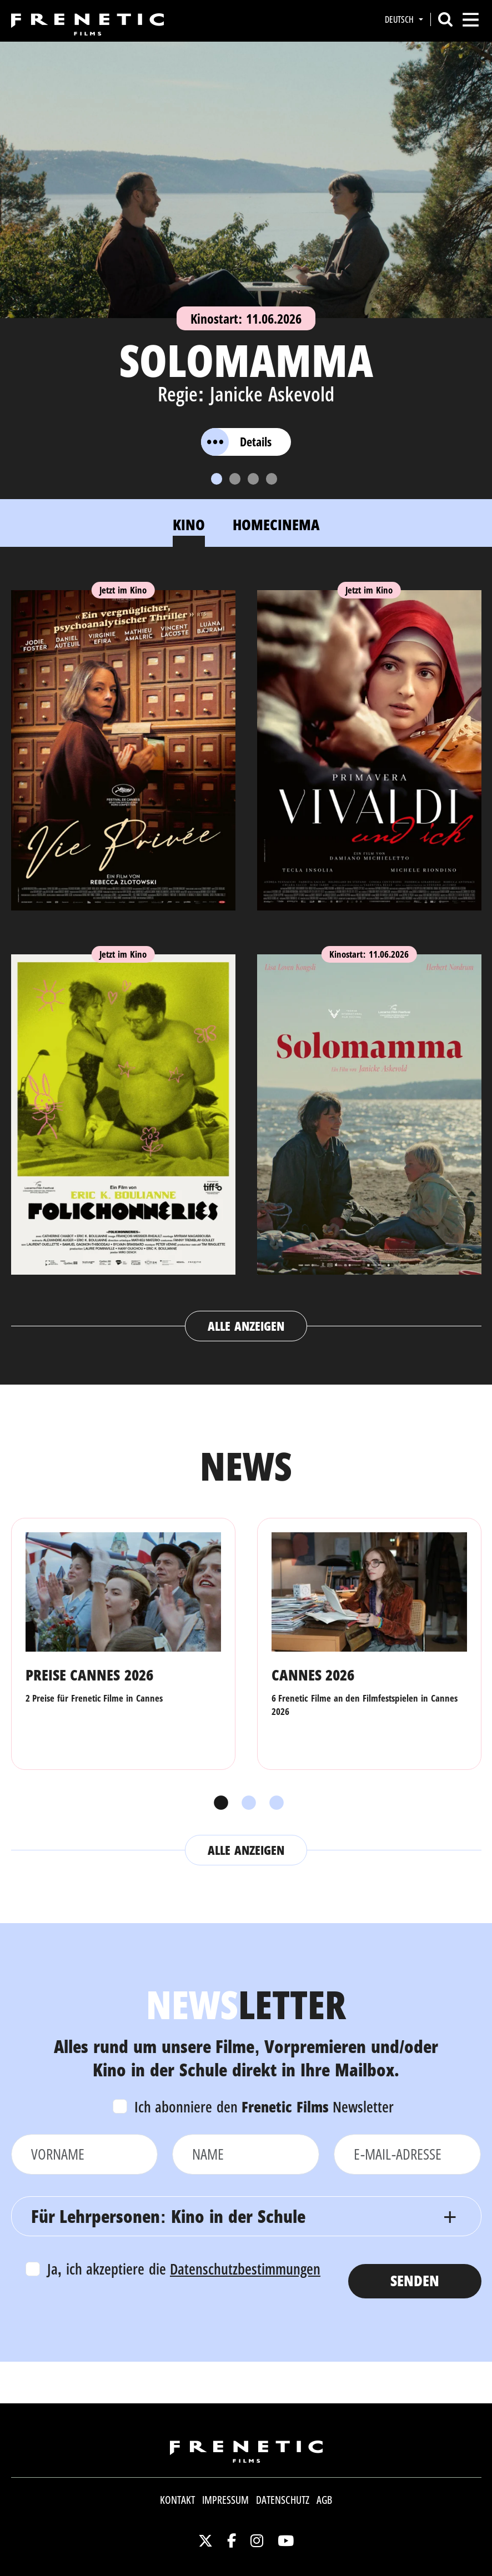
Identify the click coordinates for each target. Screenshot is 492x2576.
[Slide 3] (253, 479)
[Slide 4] (271, 479)
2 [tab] (246, 1803)
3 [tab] (273, 1803)
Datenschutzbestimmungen (245, 2268)
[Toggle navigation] (470, 20)
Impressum (225, 2500)
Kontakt (177, 2500)
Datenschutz (282, 2500)
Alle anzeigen (246, 1325)
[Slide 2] (234, 479)
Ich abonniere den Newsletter (264, 2106)
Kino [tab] (189, 524)
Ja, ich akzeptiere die (184, 2268)
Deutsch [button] (400, 19)
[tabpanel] (246, 954)
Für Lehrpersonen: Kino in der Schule (168, 2216)
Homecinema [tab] (276, 524)
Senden (414, 2280)
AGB (324, 2500)
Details (236, 442)
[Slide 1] (216, 479)
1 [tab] (218, 1803)
